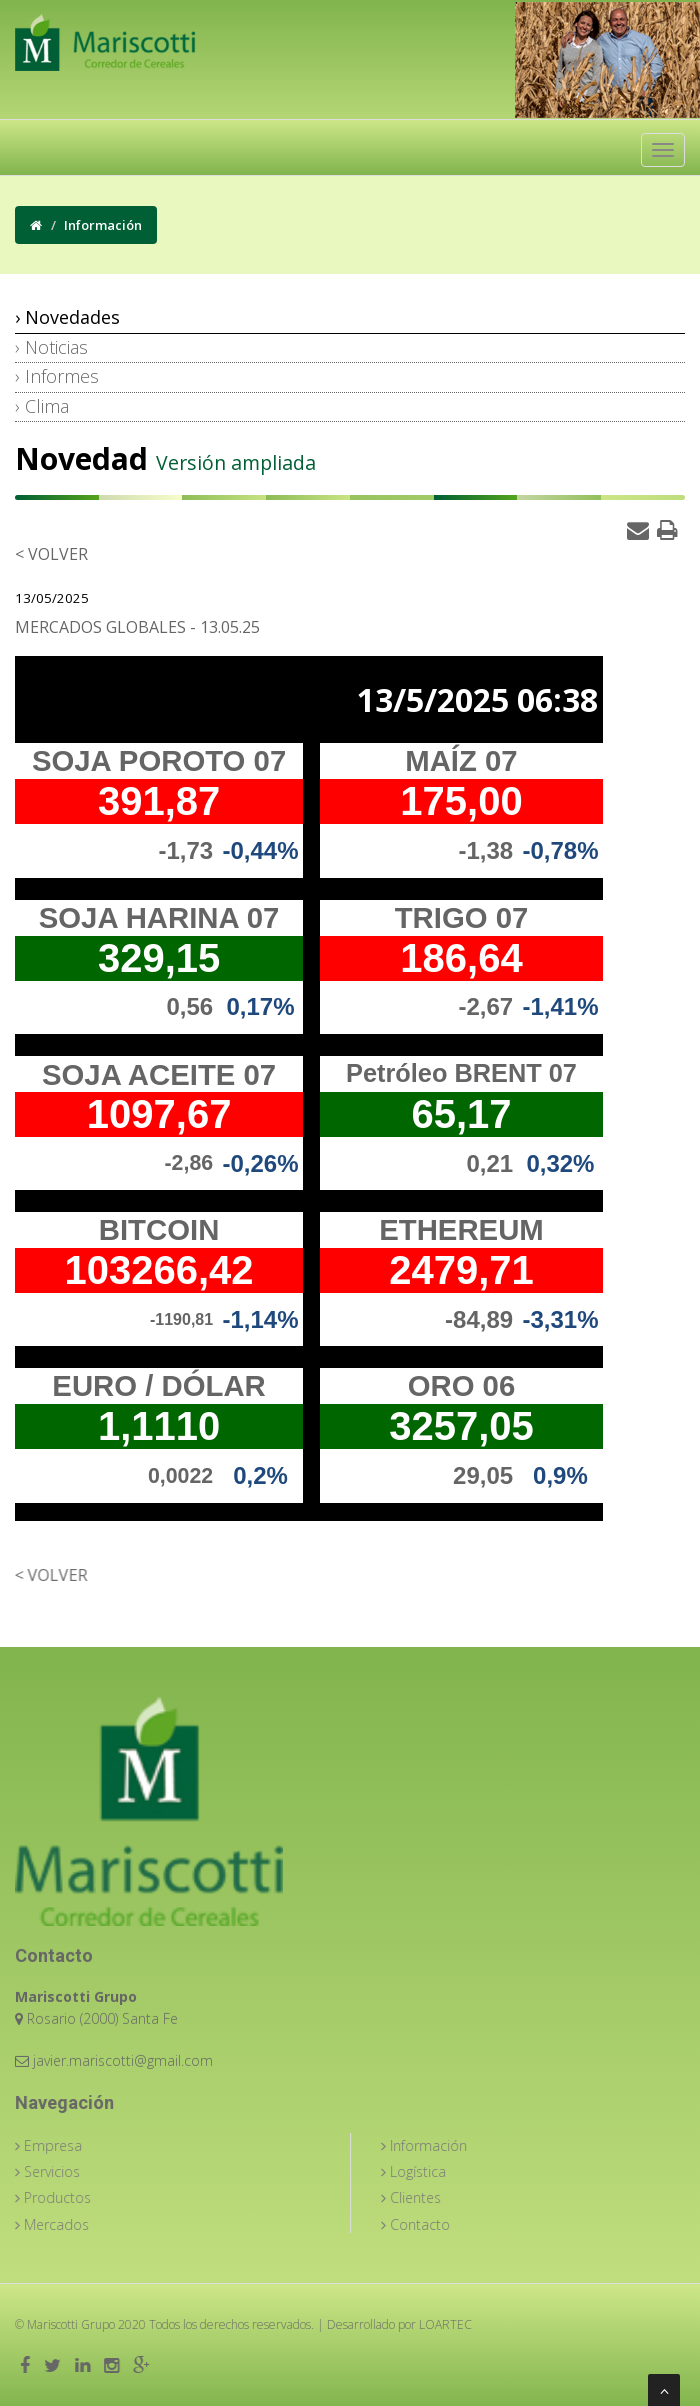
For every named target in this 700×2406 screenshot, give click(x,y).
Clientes (430, 2197)
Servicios (66, 2171)
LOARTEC (426, 2324)
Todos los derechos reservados (211, 2324)
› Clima (42, 406)
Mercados (71, 2224)
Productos (72, 2197)
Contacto (434, 2224)
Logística (432, 2171)
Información (443, 2145)
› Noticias (51, 347)
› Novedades (67, 317)
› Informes (57, 376)
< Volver (50, 554)
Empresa (67, 2145)
